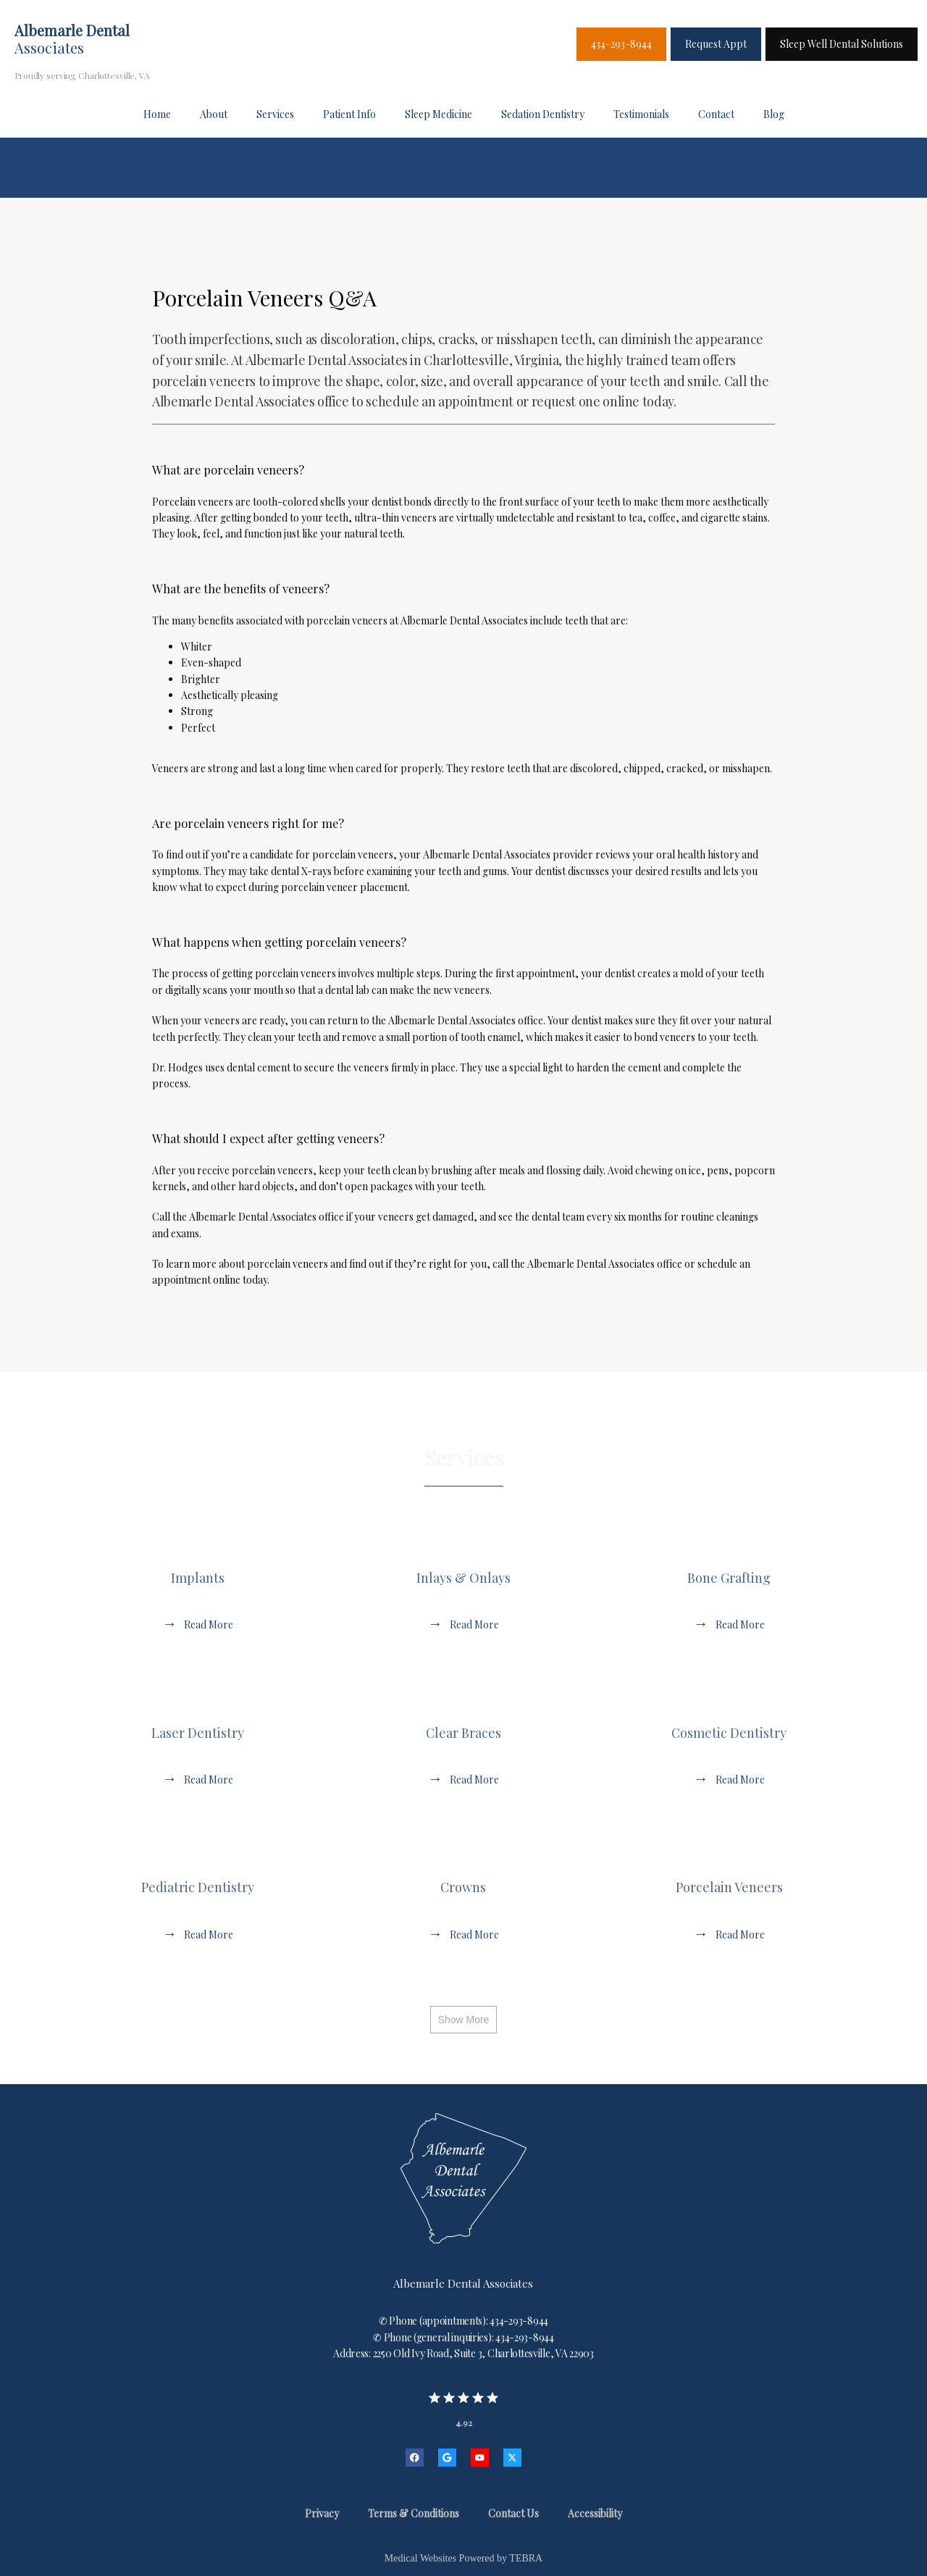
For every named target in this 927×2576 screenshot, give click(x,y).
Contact (716, 114)
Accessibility (595, 2513)
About (213, 114)
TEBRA (525, 2558)
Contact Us (513, 2513)
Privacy (322, 2513)
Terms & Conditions (413, 2513)
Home (157, 114)
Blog (773, 114)
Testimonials (641, 114)
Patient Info (349, 114)
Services (275, 114)
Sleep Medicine (438, 114)
